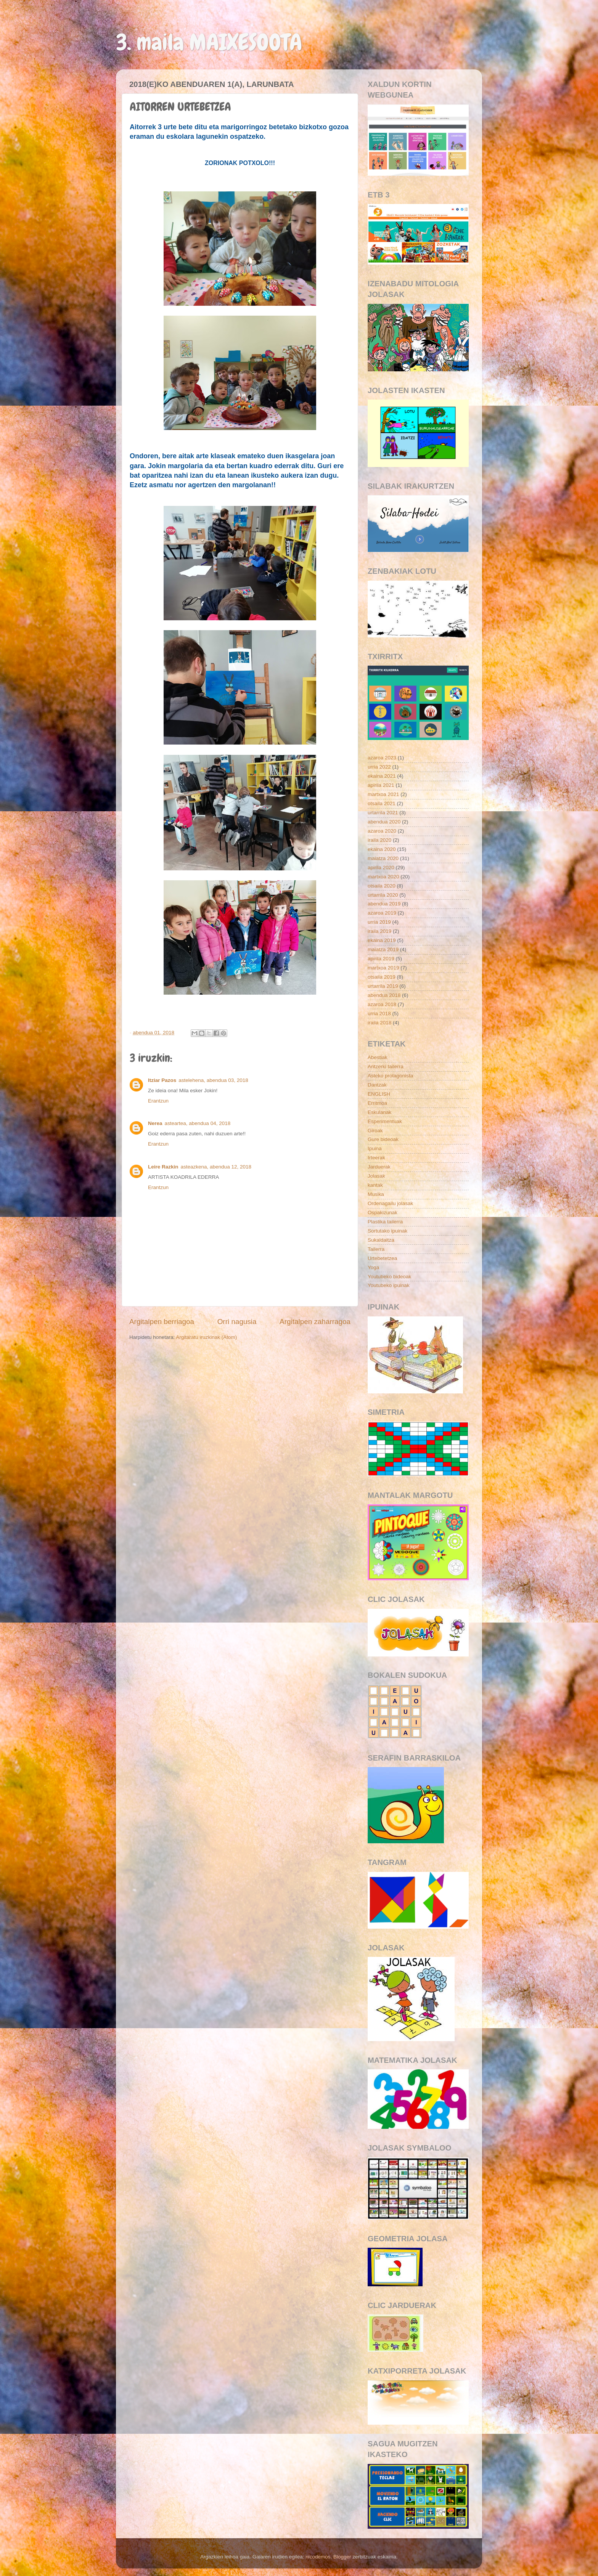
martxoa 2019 (383, 968)
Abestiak (377, 1057)
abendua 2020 (384, 822)
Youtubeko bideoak (389, 1276)
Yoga (373, 1267)
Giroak (375, 1130)
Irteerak (376, 1157)
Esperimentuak (385, 1121)
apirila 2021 (381, 785)
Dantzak (377, 1085)
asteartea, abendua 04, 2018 (198, 1123)
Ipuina (375, 1148)
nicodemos (317, 2557)
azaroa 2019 (382, 913)
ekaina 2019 (382, 940)
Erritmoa (377, 1103)
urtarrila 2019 (383, 986)
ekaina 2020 (382, 849)
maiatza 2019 (383, 949)
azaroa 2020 (382, 831)
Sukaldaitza (381, 1240)
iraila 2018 (379, 1023)
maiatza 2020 (383, 858)
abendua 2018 (384, 995)
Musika (376, 1194)
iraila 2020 (379, 840)
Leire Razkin (163, 1167)
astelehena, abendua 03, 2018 (213, 1080)
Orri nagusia (237, 1322)
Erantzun (158, 1101)
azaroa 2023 (382, 758)
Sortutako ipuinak (387, 1231)
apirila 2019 (381, 958)
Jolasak (376, 1176)
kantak (375, 1185)
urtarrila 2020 (383, 895)
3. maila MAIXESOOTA (209, 42)
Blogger (342, 2557)
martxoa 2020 (383, 877)
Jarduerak (379, 1167)
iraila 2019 (379, 931)
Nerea (155, 1123)
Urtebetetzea (382, 1258)
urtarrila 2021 (383, 812)
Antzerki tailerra (385, 1066)
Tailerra (376, 1249)
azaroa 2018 (382, 1004)
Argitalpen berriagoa (161, 1322)
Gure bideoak (383, 1139)
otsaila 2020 (381, 886)
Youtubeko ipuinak (389, 1285)
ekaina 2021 (382, 776)
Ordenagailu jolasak (390, 1203)
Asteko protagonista (390, 1076)
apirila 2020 (381, 867)
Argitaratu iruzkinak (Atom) (206, 1337)
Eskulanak (379, 1112)
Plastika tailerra (385, 1222)
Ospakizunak (382, 1212)
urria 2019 (379, 922)
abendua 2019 (384, 904)
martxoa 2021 (383, 794)
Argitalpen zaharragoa (315, 1322)
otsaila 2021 (381, 803)
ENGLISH (379, 1094)
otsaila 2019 (381, 977)
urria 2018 (379, 1013)
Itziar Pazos (162, 1080)
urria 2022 (379, 767)
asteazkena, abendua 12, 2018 (216, 1167)
